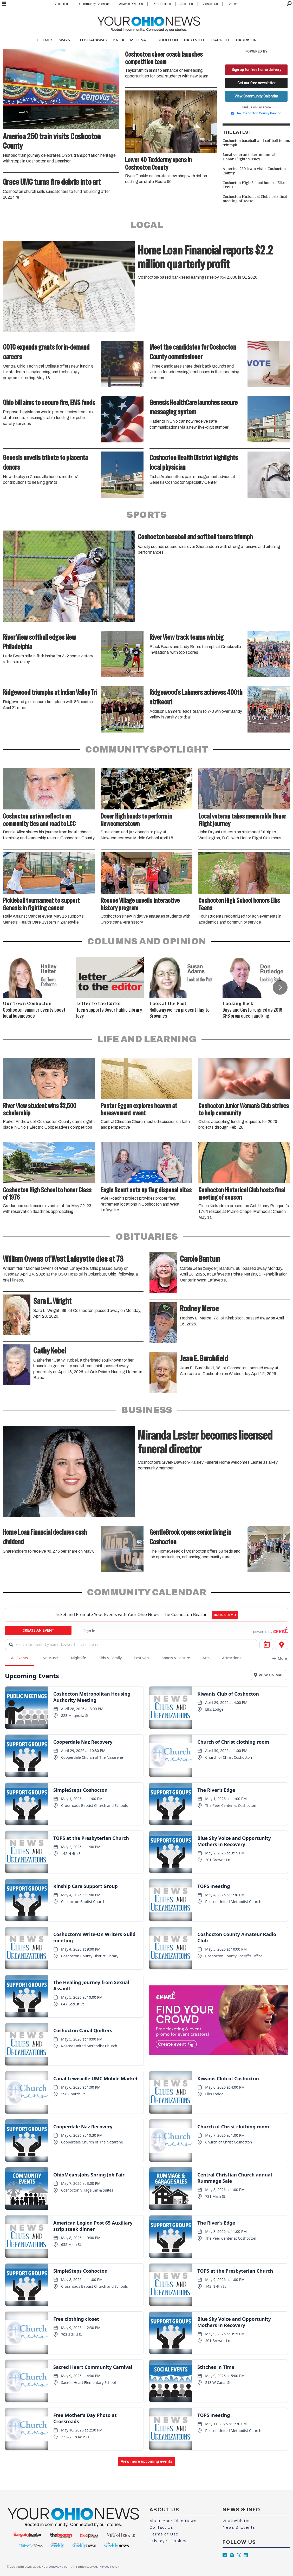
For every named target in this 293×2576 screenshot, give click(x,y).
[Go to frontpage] (149, 22)
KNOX (118, 40)
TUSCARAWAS (93, 40)
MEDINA (138, 40)
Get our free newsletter (256, 83)
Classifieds (62, 4)
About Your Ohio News (173, 2521)
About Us (186, 4)
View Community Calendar (256, 96)
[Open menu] (4, 4)
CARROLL (220, 40)
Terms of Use (164, 2534)
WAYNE (66, 40)
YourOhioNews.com (56, 2566)
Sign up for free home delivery (256, 70)
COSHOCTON (165, 40)
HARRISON (246, 40)
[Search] (289, 4)
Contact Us (210, 4)
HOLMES (45, 40)
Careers (232, 4)
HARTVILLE (195, 40)
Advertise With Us (131, 4)
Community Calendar (94, 4)
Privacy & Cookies (168, 2541)
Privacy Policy (109, 2566)
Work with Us (236, 2521)
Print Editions (162, 4)
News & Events (239, 2527)
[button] (280, 987)
